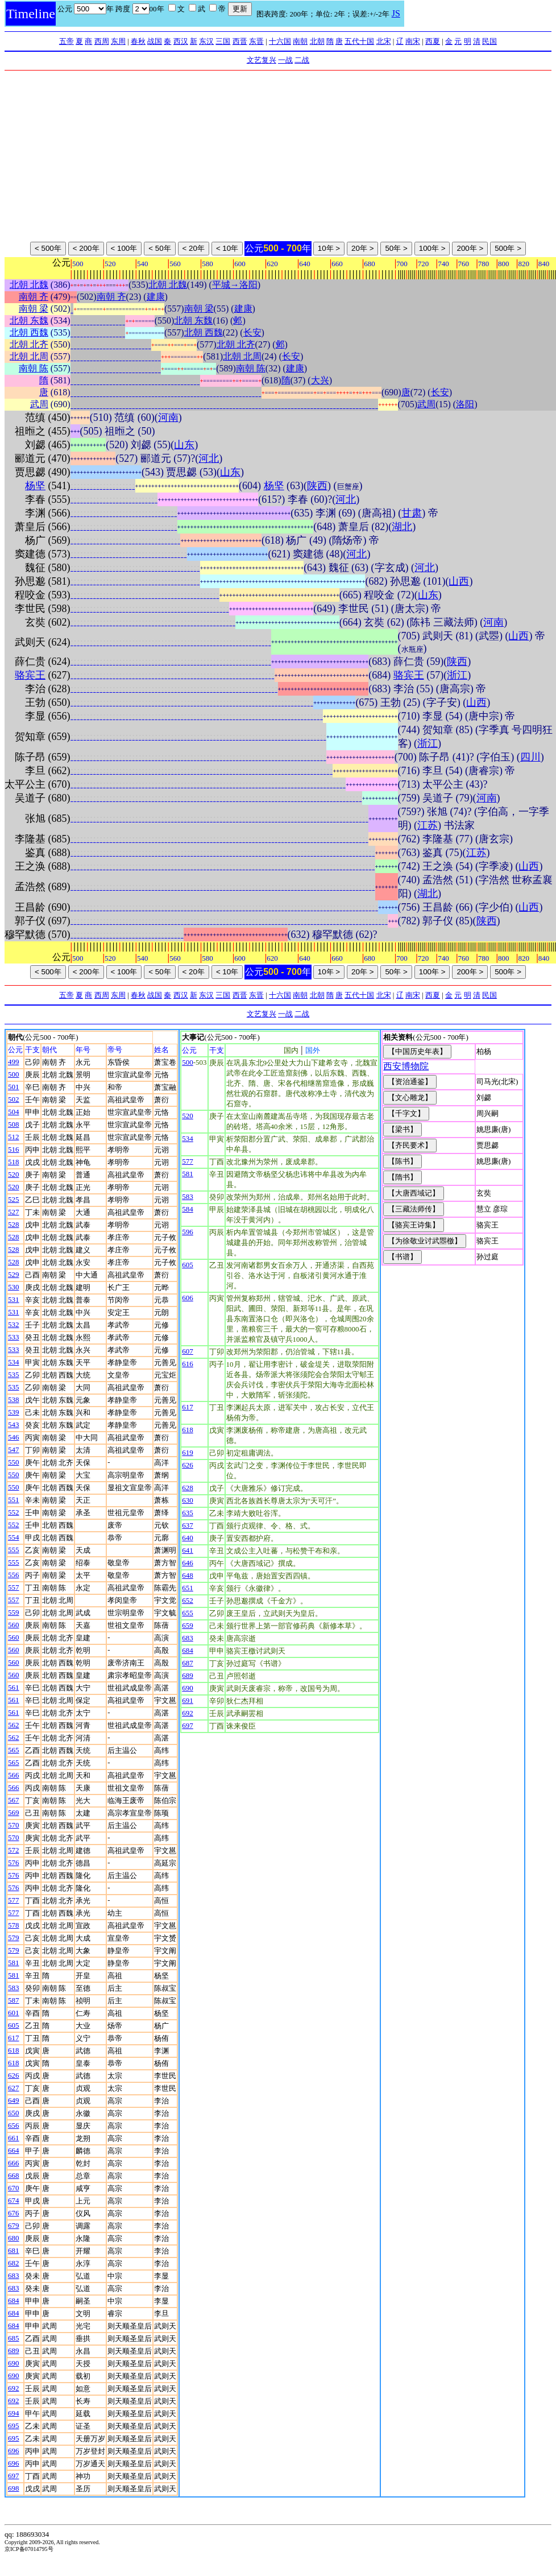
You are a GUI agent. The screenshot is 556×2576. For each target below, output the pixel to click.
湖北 (402, 526)
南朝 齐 (33, 296)
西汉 (180, 41)
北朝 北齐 (29, 344)
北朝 (317, 41)
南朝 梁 (33, 308)
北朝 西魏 (29, 332)
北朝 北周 (29, 356)
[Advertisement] (278, 155)
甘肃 (411, 513)
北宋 (383, 41)
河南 (168, 417)
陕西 (317, 485)
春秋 (138, 41)
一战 (285, 60)
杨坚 (35, 485)
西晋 (240, 41)
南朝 (300, 41)
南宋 (412, 41)
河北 (208, 458)
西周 (101, 41)
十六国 (280, 41)
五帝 (66, 41)
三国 (222, 41)
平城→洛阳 (235, 285)
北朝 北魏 (29, 285)
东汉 (206, 41)
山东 (184, 444)
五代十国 (359, 41)
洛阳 (465, 404)
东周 (118, 41)
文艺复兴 (261, 60)
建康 (156, 296)
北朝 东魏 (29, 320)
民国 (489, 41)
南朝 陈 (33, 368)
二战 (301, 60)
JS (396, 13)
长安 (252, 332)
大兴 (320, 380)
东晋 (256, 41)
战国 (154, 41)
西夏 (432, 41)
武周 (39, 404)
